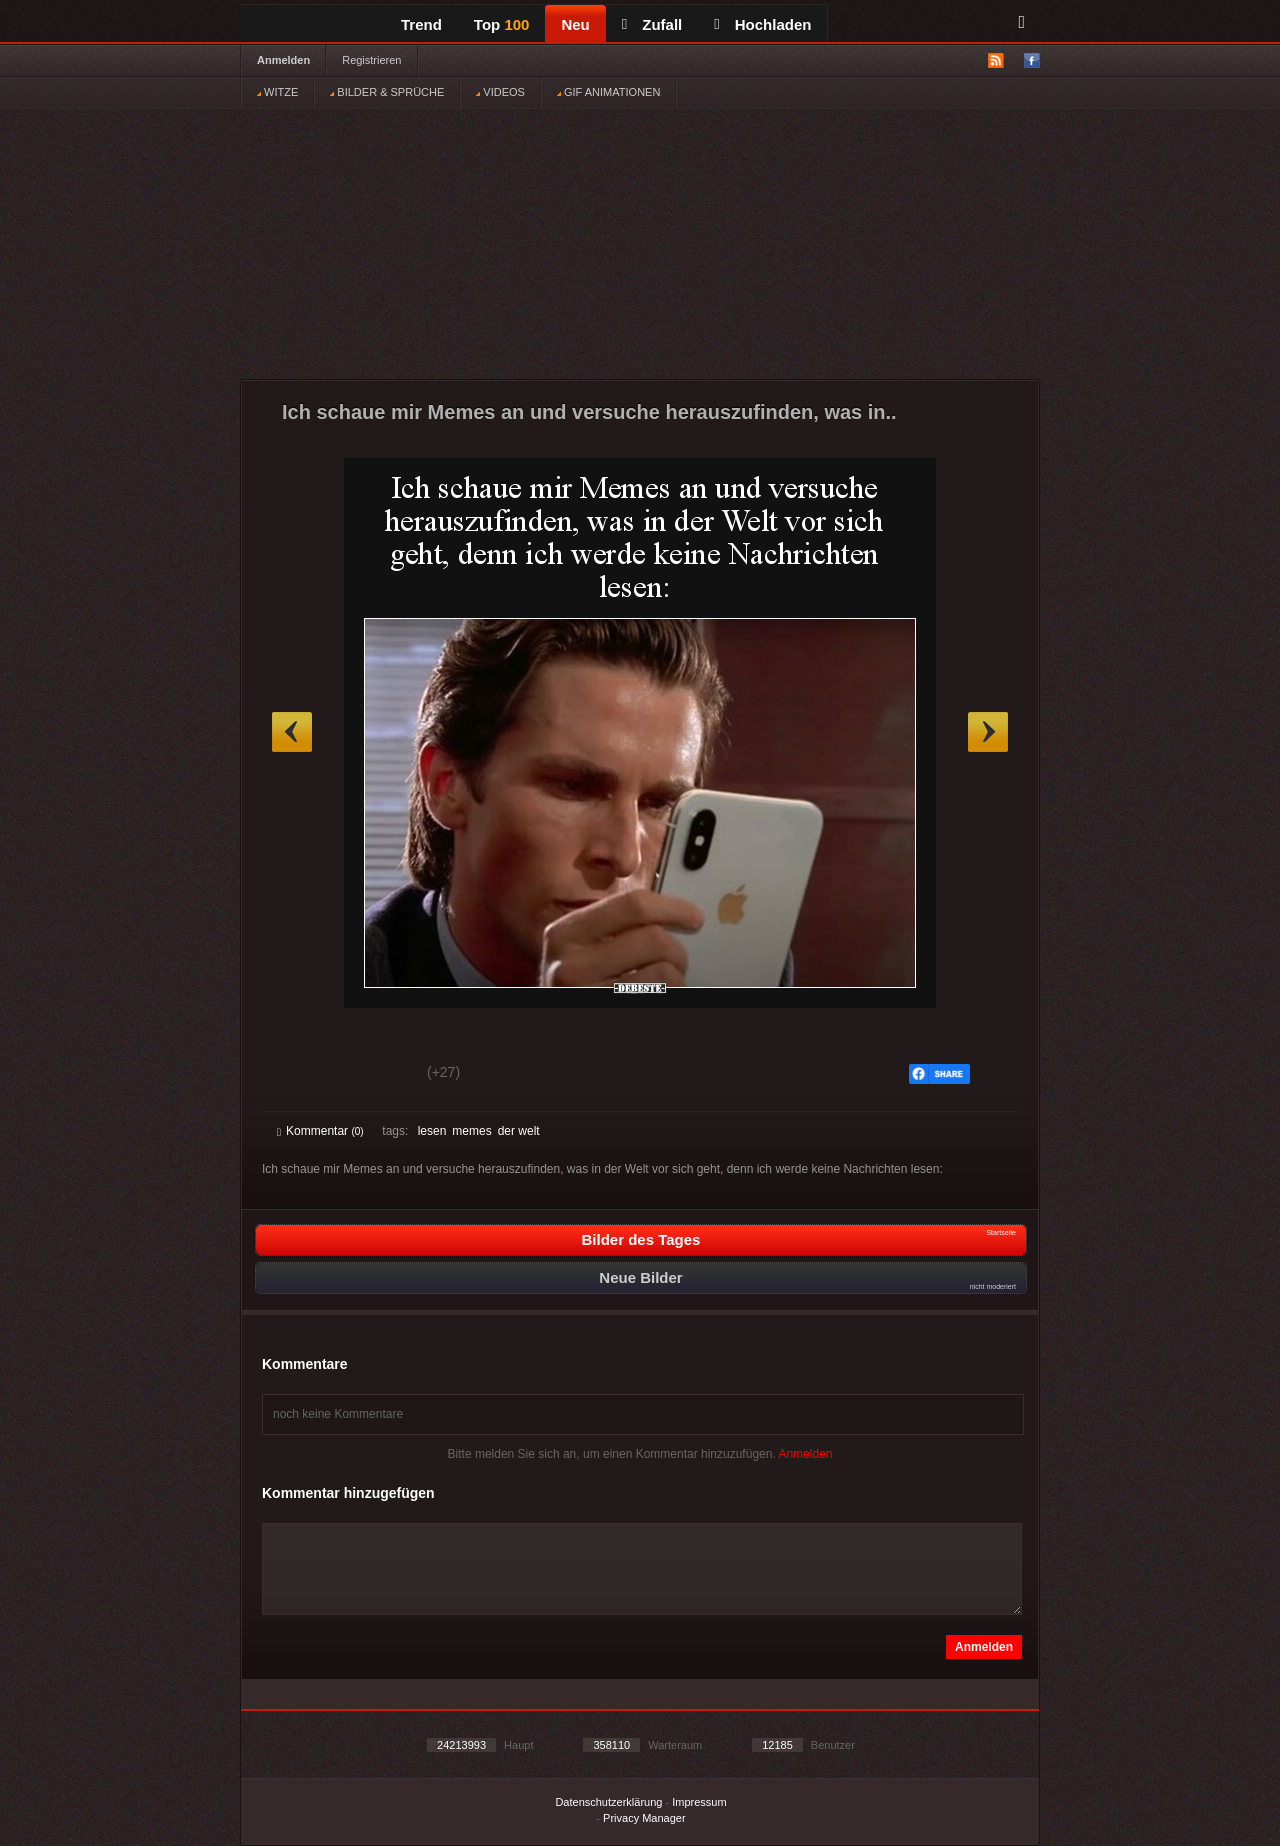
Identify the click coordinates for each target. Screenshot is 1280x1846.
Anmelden (283, 60)
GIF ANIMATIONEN (608, 92)
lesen (432, 1131)
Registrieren (371, 60)
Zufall (652, 24)
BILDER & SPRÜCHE (387, 92)
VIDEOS (500, 92)
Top (502, 24)
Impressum (699, 1802)
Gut (299, 1075)
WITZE (277, 92)
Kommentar (320, 1131)
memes (471, 1131)
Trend (421, 24)
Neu (575, 24)
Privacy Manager (644, 1818)
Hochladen (762, 24)
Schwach (374, 1075)
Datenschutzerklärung (608, 1802)
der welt (519, 1131)
